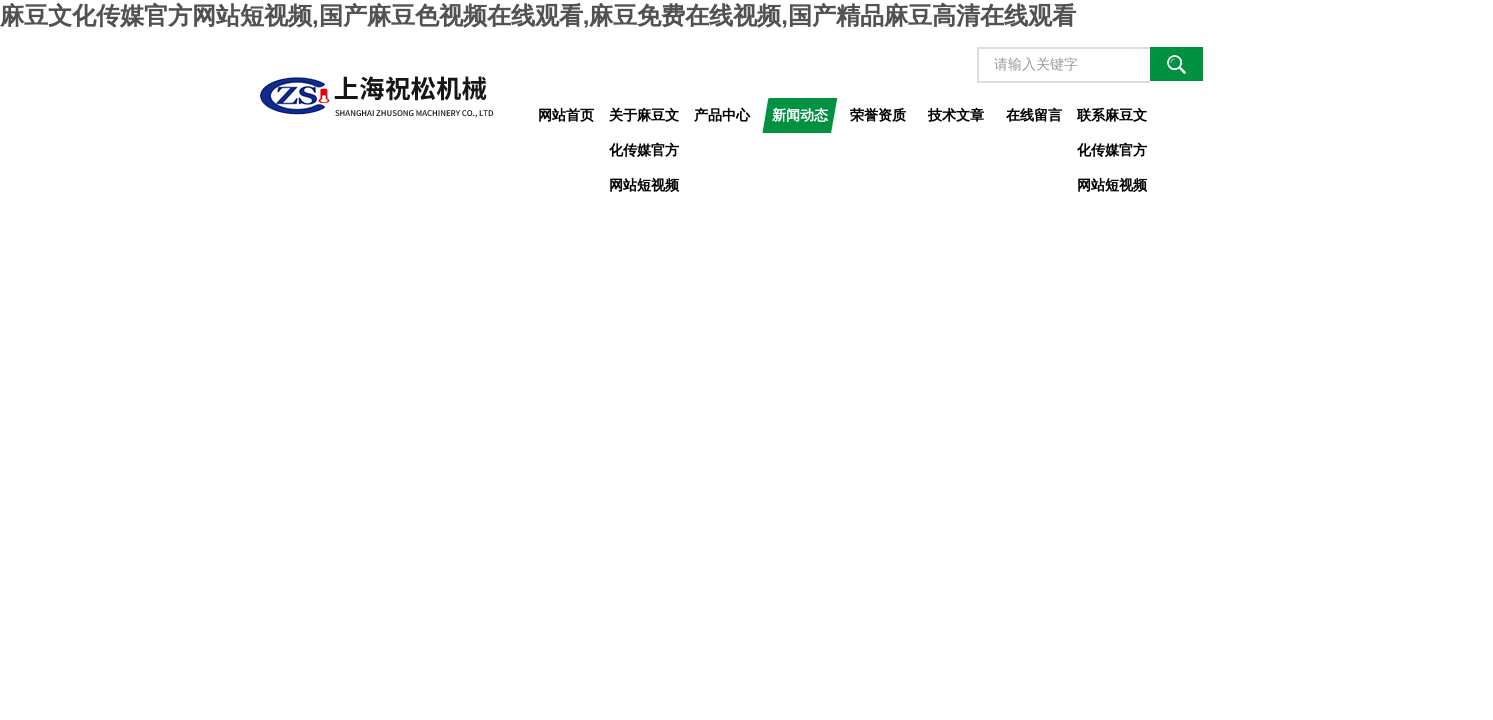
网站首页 (566, 115)
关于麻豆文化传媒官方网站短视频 (644, 120)
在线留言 (1034, 115)
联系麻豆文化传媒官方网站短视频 (1112, 120)
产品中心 (722, 115)
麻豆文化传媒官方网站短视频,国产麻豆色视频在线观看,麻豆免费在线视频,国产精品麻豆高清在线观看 (538, 15)
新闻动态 (800, 115)
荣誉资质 (878, 115)
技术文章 (956, 115)
